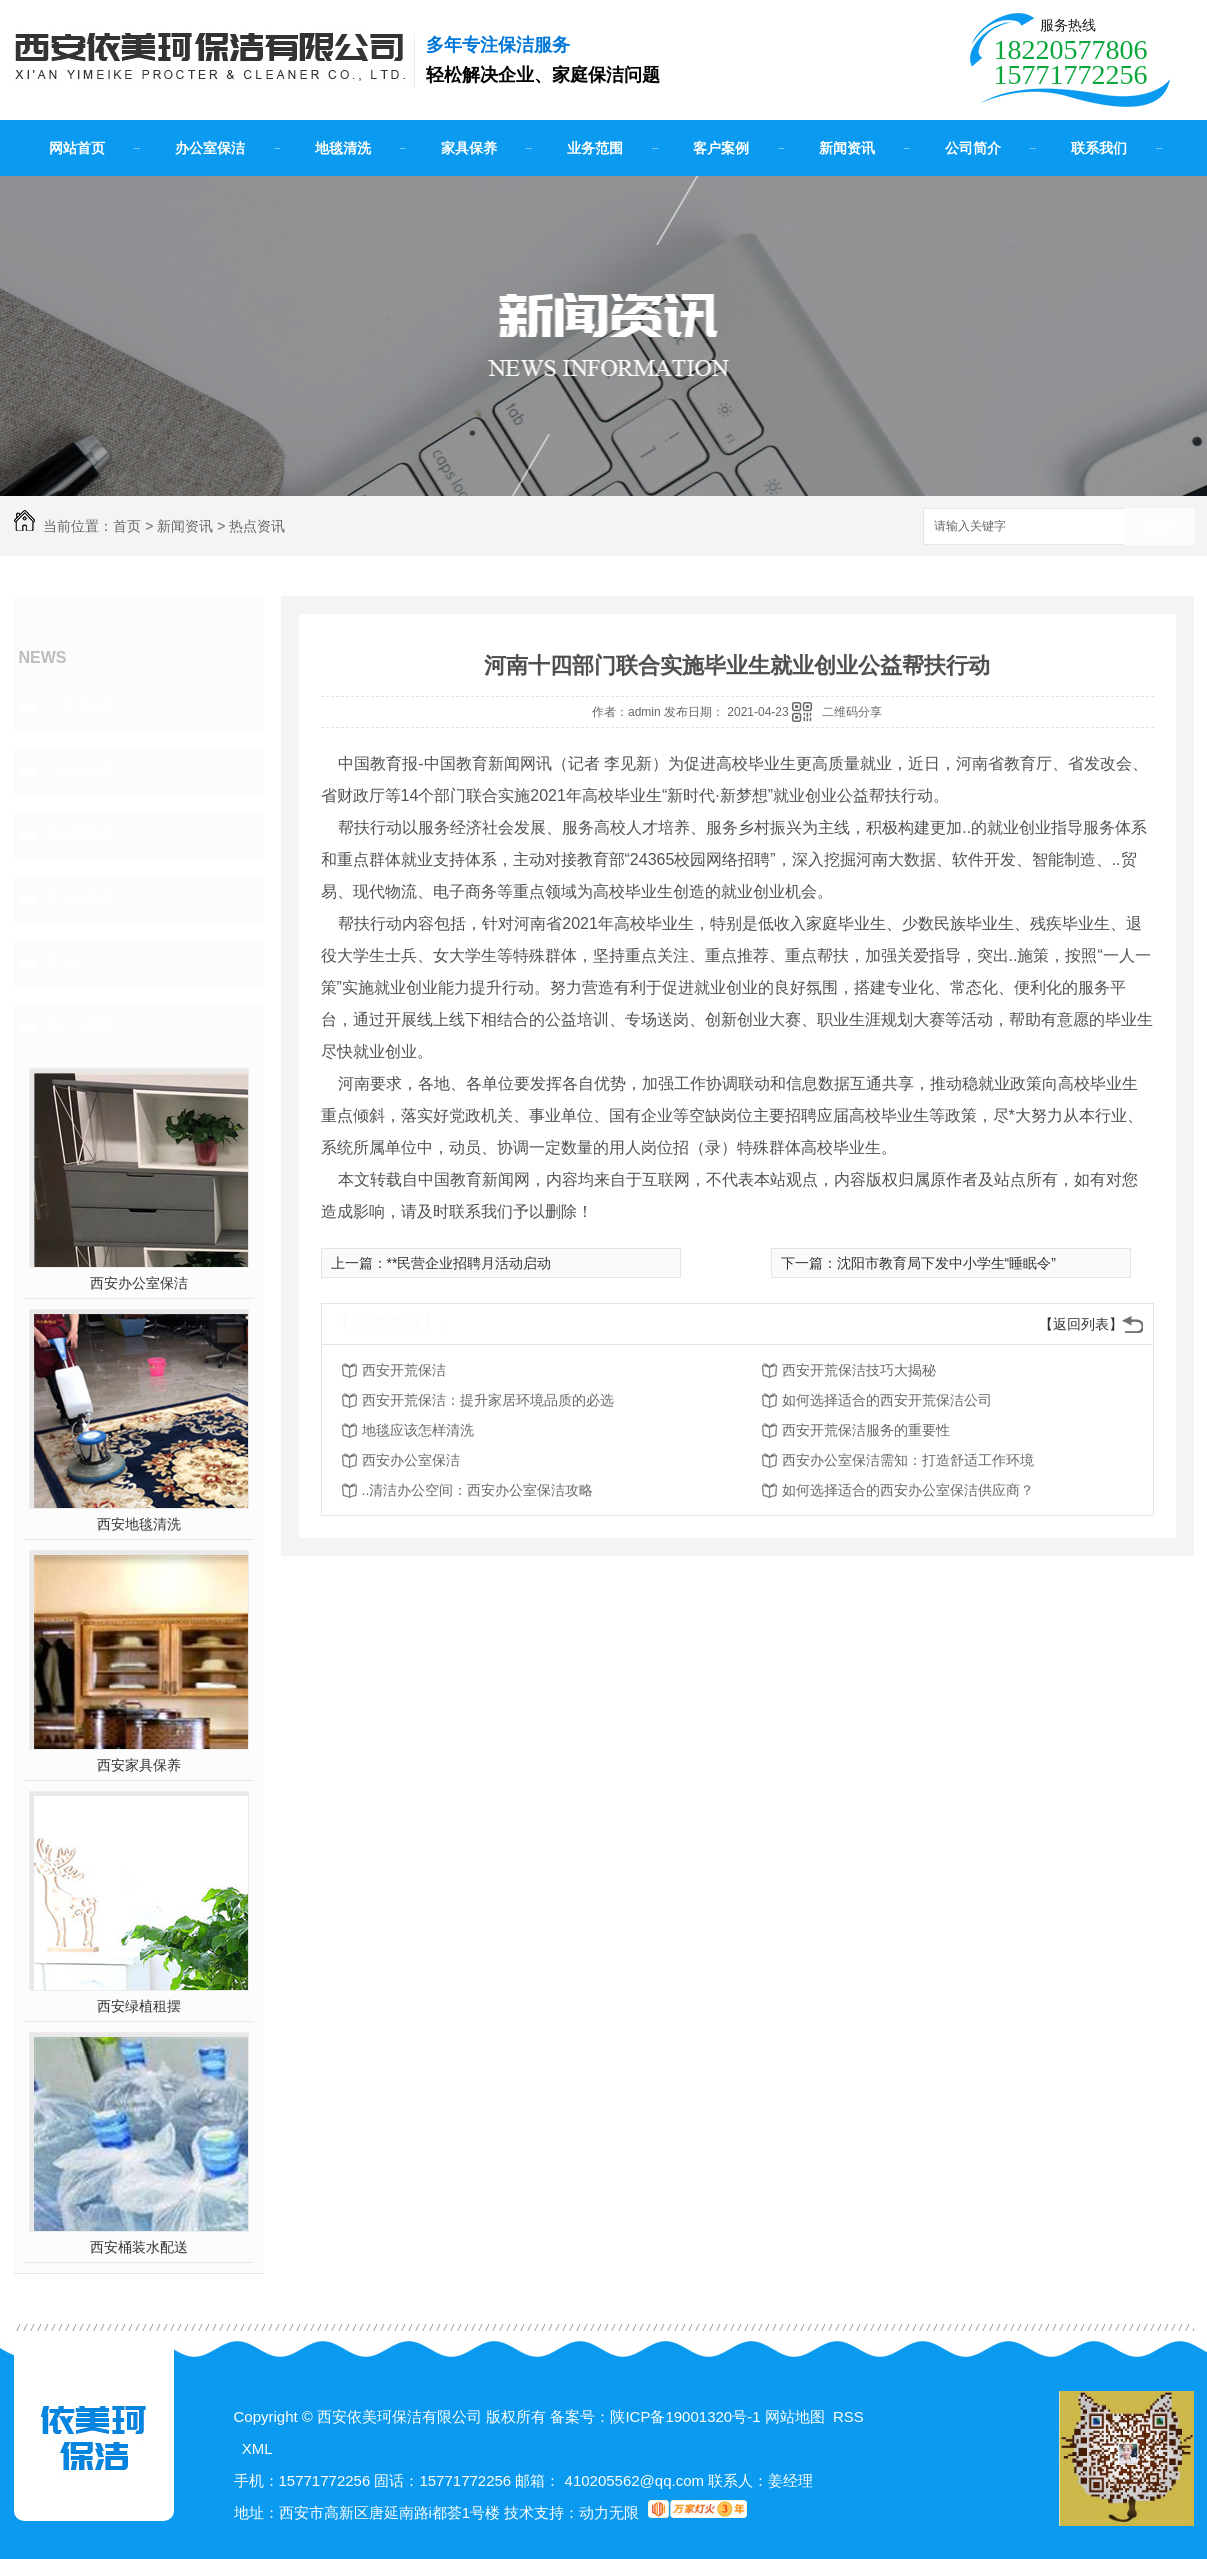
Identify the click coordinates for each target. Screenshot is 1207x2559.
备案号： (580, 2416)
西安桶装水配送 (139, 2247)
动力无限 (609, 2512)
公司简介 (973, 148)
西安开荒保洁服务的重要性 (866, 1430)
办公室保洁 (210, 148)
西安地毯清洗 (139, 1524)
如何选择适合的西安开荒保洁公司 (887, 1400)
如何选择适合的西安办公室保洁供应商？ (908, 1490)
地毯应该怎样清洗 (418, 1430)
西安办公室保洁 (139, 1283)
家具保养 (469, 148)
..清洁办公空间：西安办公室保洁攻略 (478, 1490)
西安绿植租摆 (139, 2006)
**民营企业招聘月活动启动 (469, 1263)
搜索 (1159, 527)
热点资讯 (257, 526)
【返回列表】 (1081, 1324)
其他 (62, 963)
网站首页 (77, 148)
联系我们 (1099, 148)
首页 (127, 526)
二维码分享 (852, 712)
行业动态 (80, 771)
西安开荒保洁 (404, 1370)
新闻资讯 (847, 148)
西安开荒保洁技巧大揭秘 (859, 1370)
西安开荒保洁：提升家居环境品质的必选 (488, 1400)
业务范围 (595, 148)
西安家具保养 (139, 1765)
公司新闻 (80, 707)
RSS (848, 2416)
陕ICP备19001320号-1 (685, 2416)
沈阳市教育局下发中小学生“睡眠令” (946, 1263)
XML (257, 2448)
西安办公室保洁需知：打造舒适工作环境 (908, 1460)
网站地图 (795, 2416)
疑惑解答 (80, 835)
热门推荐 (80, 1027)
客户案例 (721, 148)
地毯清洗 (343, 148)
